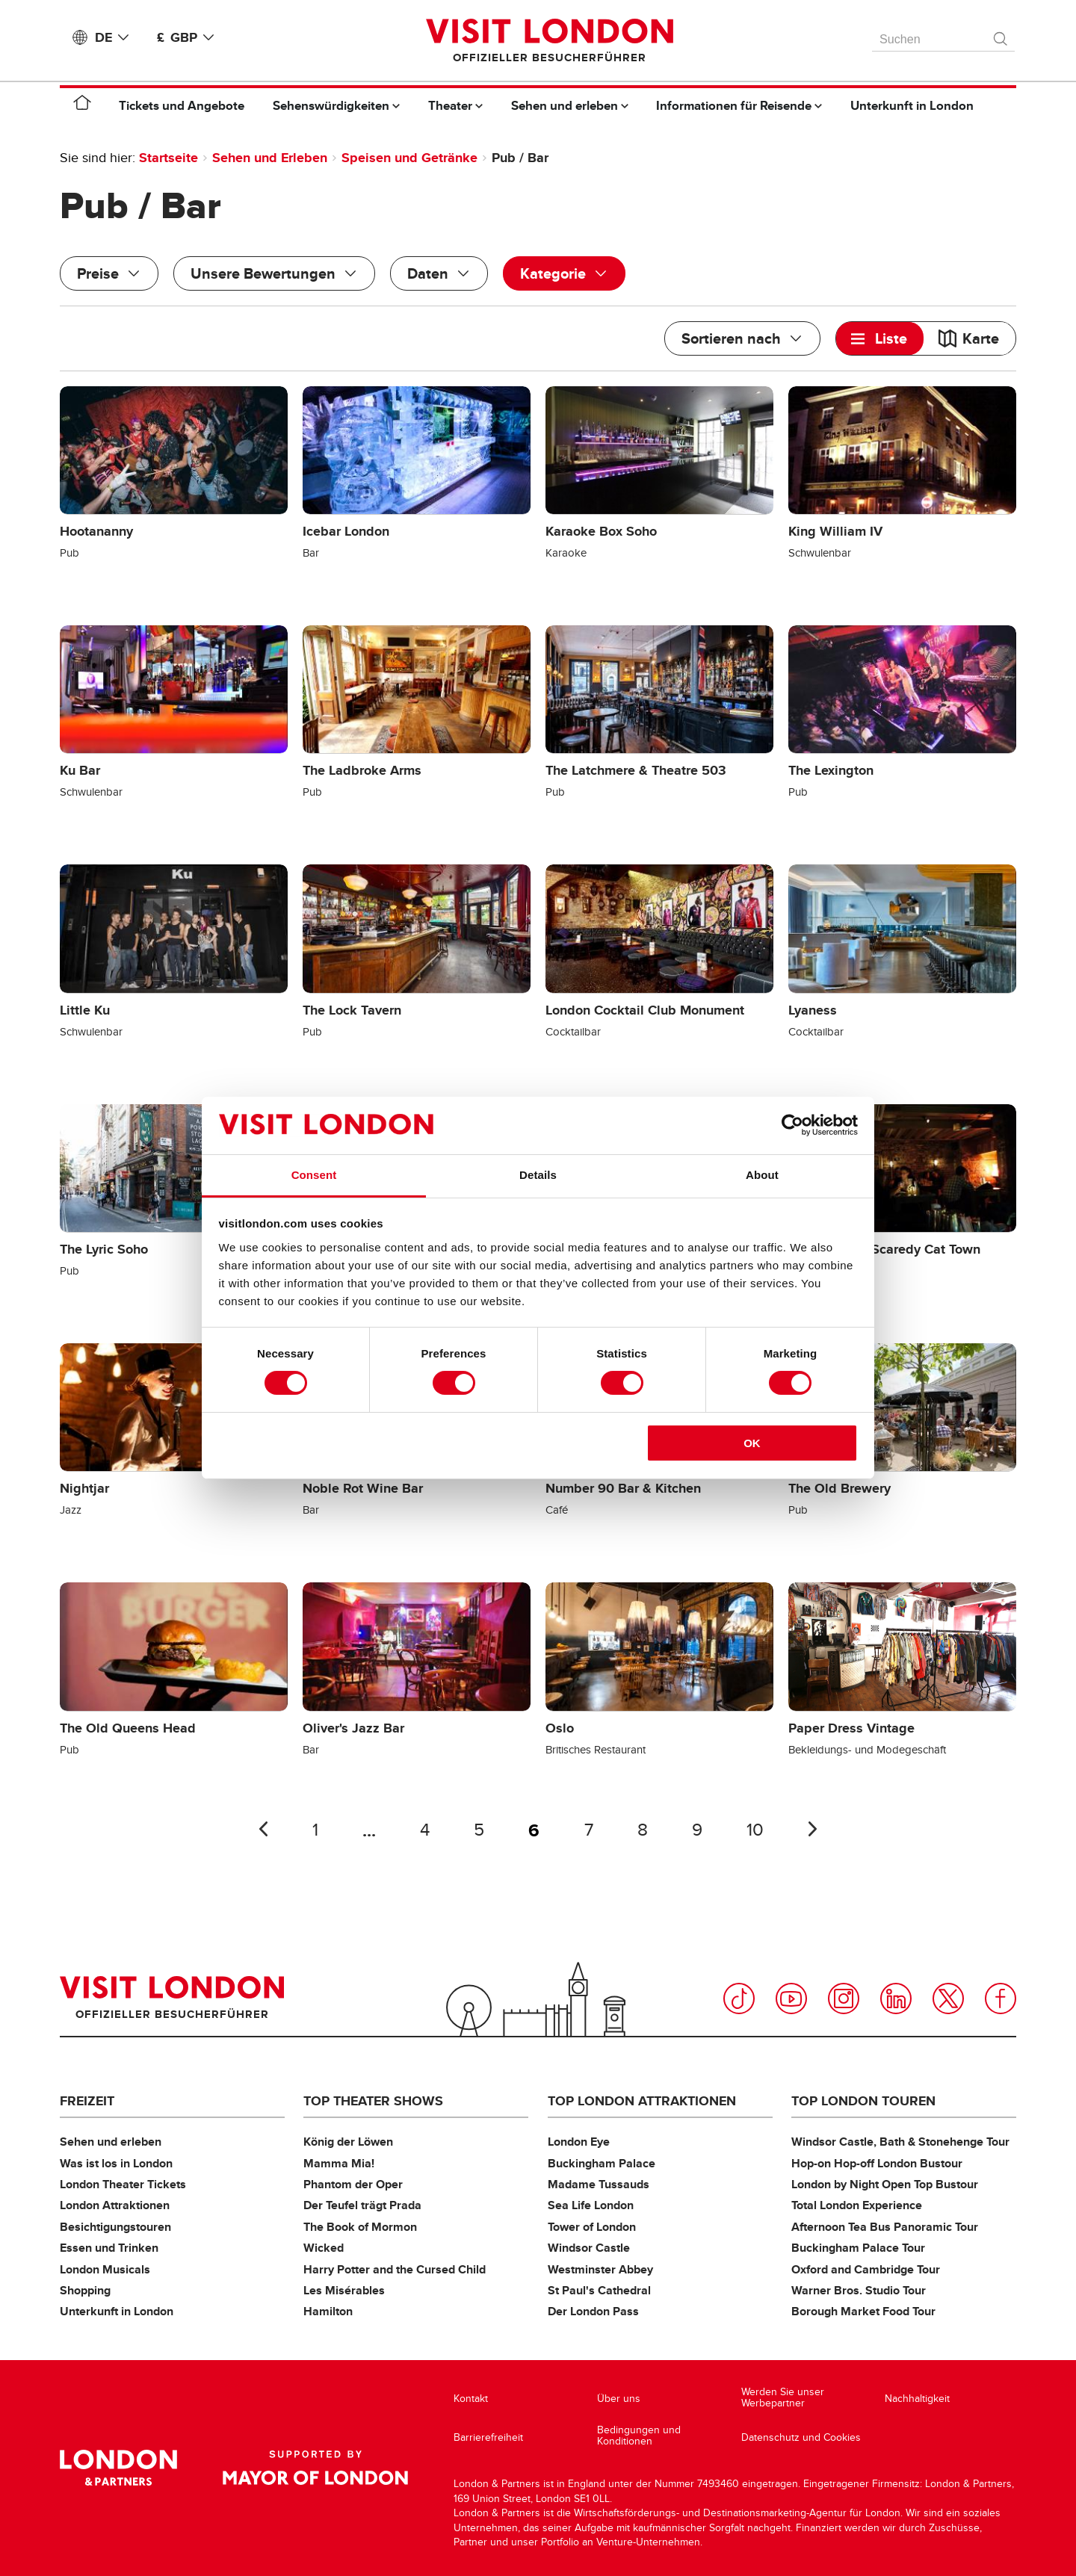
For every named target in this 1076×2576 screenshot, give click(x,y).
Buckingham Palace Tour (858, 2247)
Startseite (168, 157)
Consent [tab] (314, 1174)
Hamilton (328, 2311)
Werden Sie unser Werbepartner (782, 2397)
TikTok (739, 1998)
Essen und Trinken (109, 2247)
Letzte (263, 1828)
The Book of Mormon (360, 2226)
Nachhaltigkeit (917, 2398)
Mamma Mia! (338, 2163)
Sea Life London (591, 2205)
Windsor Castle (589, 2247)
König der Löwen (348, 2141)
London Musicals (105, 2269)
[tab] (880, 338)
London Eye (579, 2141)
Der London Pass (593, 2311)
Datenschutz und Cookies (801, 2437)
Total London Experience (856, 2205)
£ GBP (188, 37)
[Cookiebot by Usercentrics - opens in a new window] (792, 1125)
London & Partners (118, 2468)
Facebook (1000, 1998)
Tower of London (592, 2226)
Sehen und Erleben (269, 157)
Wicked (323, 2247)
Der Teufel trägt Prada (362, 2205)
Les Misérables (344, 2290)
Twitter (948, 1998)
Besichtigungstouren (115, 2226)
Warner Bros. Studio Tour (858, 2290)
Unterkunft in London (116, 2311)
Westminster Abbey (600, 2269)
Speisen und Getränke (409, 157)
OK (752, 1443)
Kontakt (471, 2398)
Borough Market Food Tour (863, 2311)
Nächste (813, 1828)
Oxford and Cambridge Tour (865, 2269)
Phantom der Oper (353, 2184)
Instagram (843, 1998)
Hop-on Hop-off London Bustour (876, 2163)
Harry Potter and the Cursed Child (394, 2269)
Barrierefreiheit (488, 2437)
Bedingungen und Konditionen (639, 2435)
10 (755, 1830)
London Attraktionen (115, 2205)
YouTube (791, 1998)
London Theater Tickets (123, 2184)
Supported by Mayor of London (315, 2468)
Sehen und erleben (110, 2141)
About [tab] (762, 1174)
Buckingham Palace (601, 2163)
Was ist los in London (116, 2163)
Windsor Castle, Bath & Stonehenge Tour (900, 2141)
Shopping (85, 2290)
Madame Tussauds (598, 2184)
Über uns (618, 2398)
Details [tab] (538, 1174)
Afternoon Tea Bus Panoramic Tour (884, 2226)
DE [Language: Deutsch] (114, 37)
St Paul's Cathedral (599, 2290)
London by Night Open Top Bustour (884, 2184)
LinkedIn (896, 1998)
